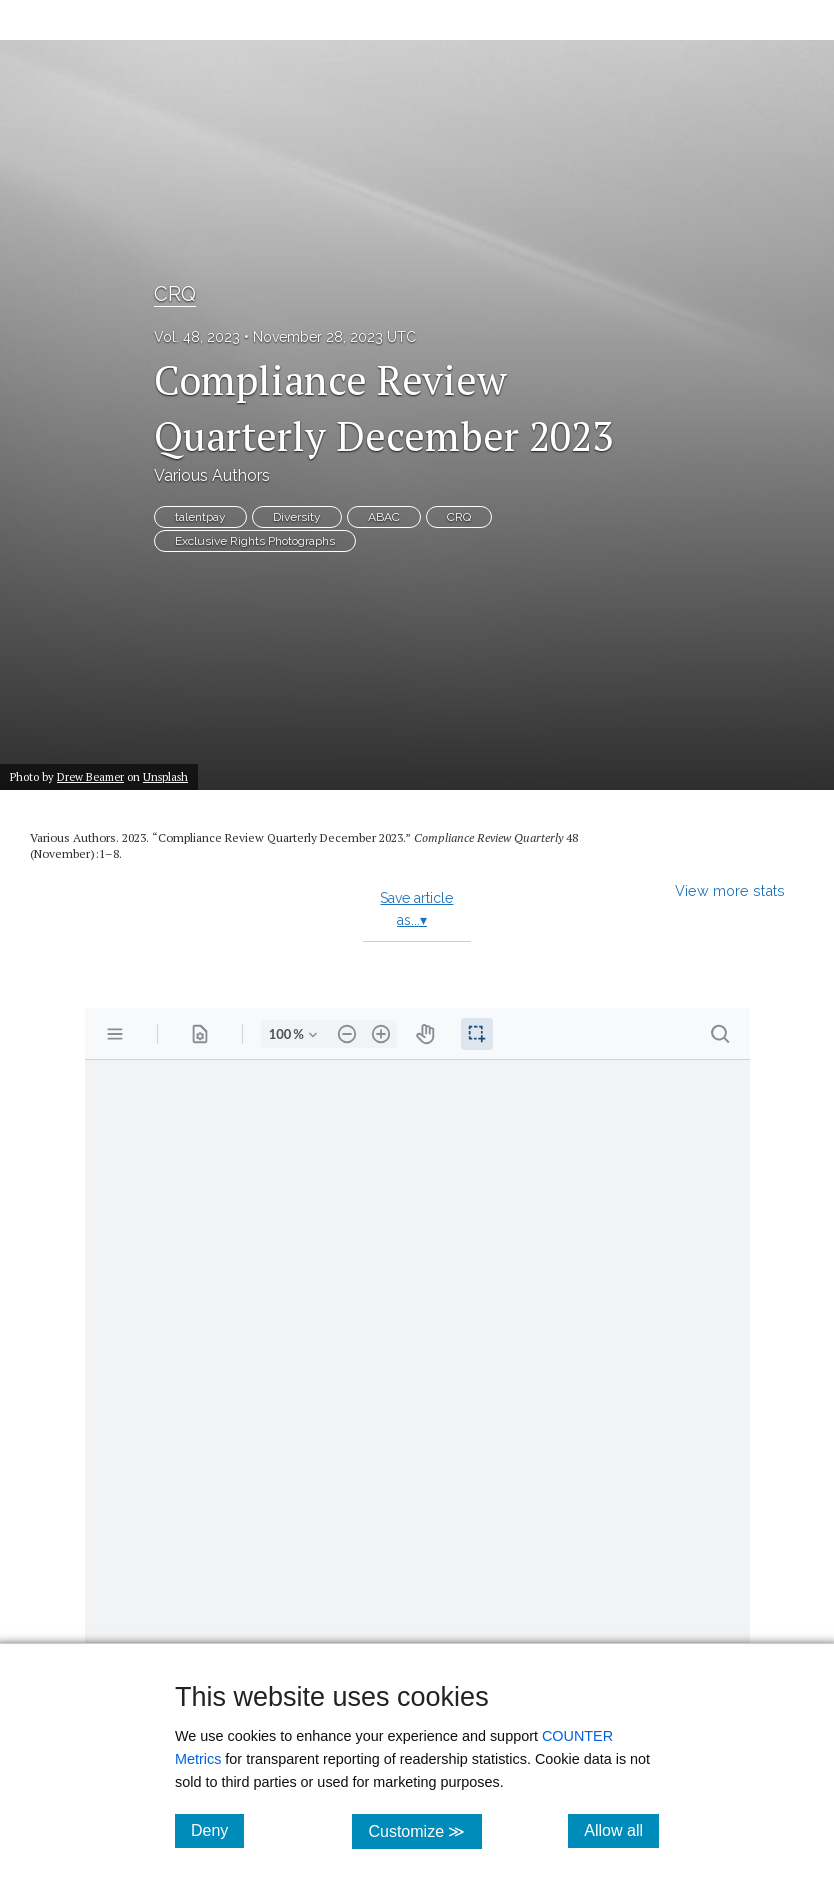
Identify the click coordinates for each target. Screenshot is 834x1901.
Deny (217, 1830)
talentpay (200, 517)
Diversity (297, 517)
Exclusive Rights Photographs (255, 541)
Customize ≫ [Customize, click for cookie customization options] (424, 1830)
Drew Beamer (90, 776)
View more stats (730, 890)
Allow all (621, 1830)
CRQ (175, 294)
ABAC (384, 517)
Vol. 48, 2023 (197, 337)
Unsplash (165, 776)
